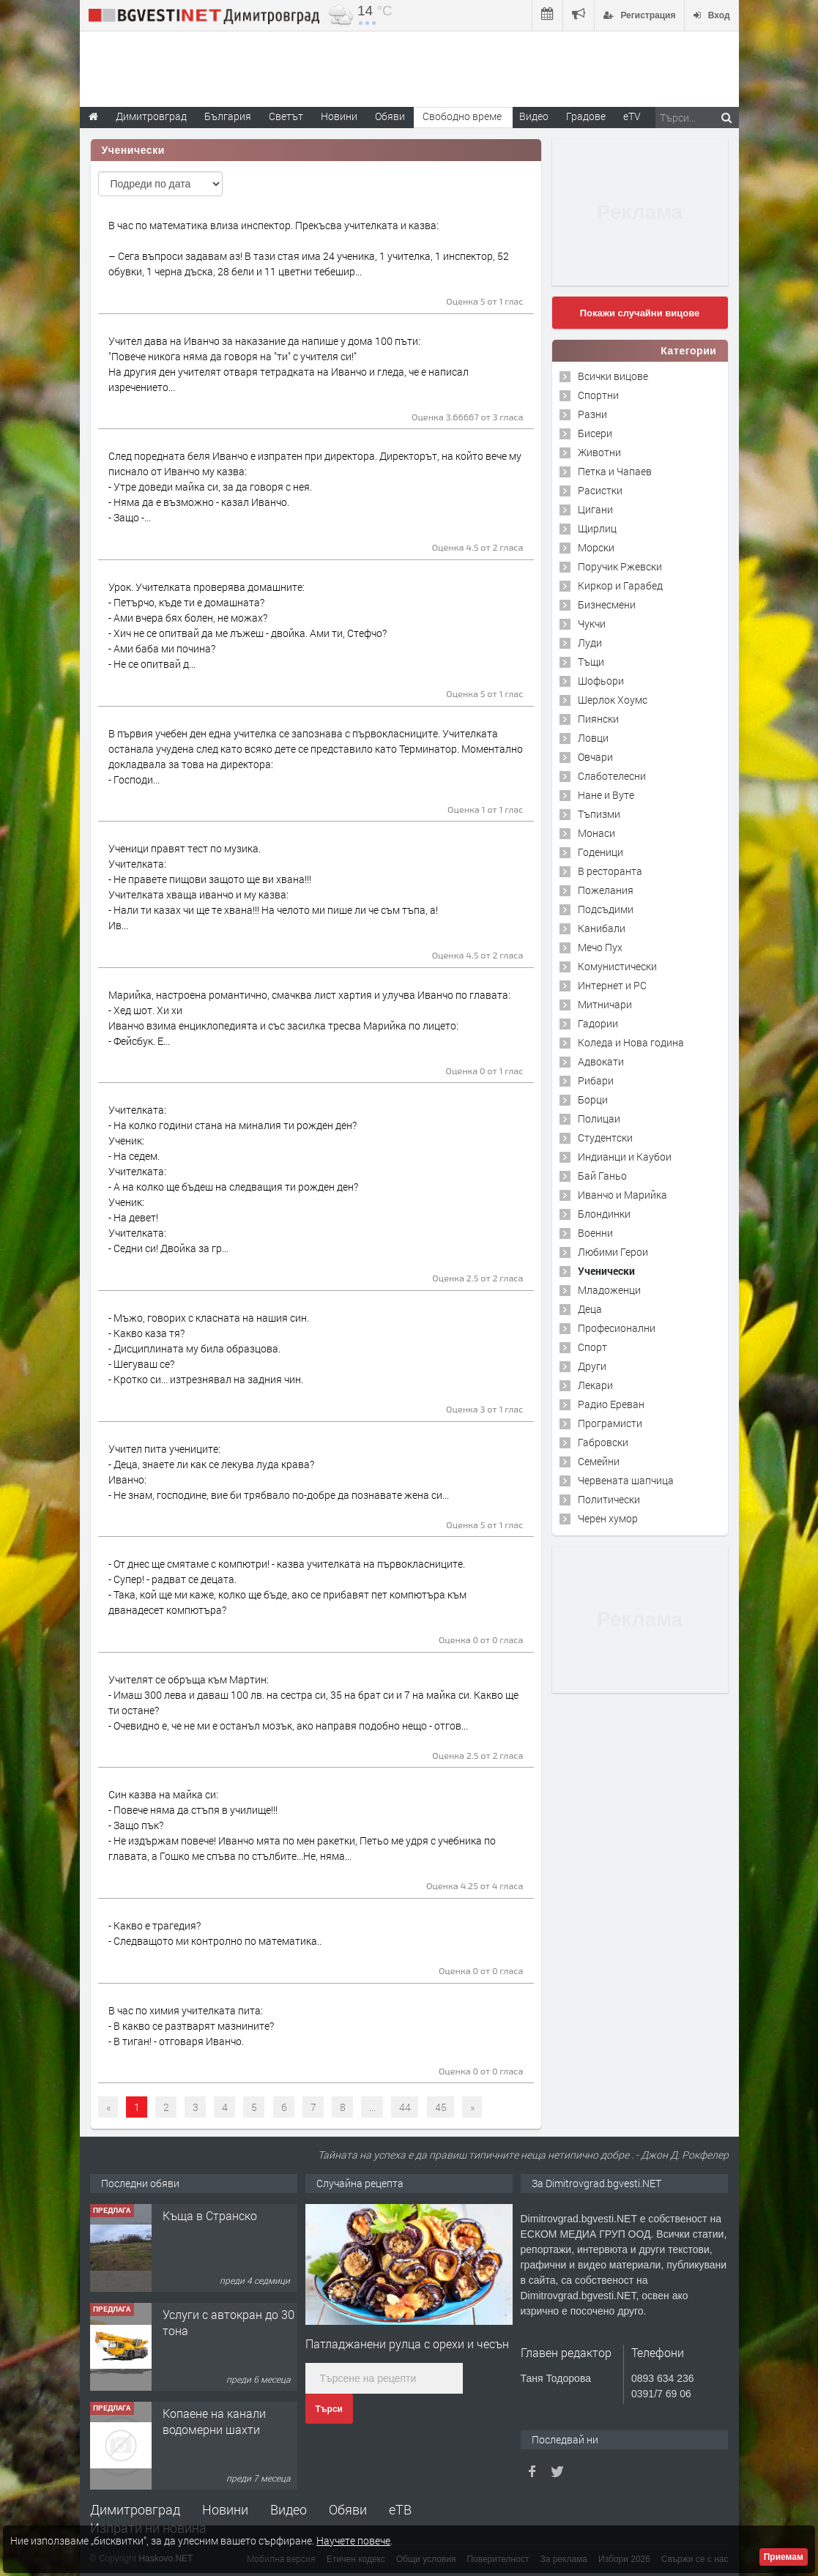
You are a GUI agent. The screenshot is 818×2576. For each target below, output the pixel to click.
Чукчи (592, 623)
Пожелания (605, 890)
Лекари (595, 1385)
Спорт (592, 1347)
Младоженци (609, 1290)
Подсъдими (605, 909)
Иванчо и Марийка (622, 1195)
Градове (586, 116)
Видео (288, 2509)
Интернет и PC (612, 985)
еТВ (400, 2509)
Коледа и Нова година (631, 1042)
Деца (590, 1309)
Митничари (605, 1004)
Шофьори (601, 681)
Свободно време (462, 116)
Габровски (603, 1442)
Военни (595, 1233)
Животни (599, 452)
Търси (329, 2409)
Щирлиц (597, 528)
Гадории (598, 1023)
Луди (590, 642)
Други (592, 1366)
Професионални (616, 1328)
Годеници (600, 852)
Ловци (593, 738)
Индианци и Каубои (625, 1157)
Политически (609, 1499)
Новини (339, 116)
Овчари (595, 757)
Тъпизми (599, 814)
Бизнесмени (607, 604)
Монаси (596, 833)
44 (405, 2107)
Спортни (598, 395)
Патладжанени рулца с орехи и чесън (407, 2343)
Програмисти (610, 1423)
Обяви (348, 2509)
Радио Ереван (611, 1404)
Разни (592, 414)
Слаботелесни (612, 776)
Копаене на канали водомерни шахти (214, 2421)
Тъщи (591, 662)
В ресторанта (610, 871)
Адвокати (601, 1061)
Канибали (601, 928)
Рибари (596, 1080)
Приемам (783, 2557)
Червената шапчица (626, 1480)
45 (441, 2107)
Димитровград (135, 2509)
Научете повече (353, 2540)
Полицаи (599, 1118)
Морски (596, 547)
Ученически (606, 1271)
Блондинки (604, 1214)
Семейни (599, 1461)
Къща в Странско (210, 2215)
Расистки (600, 490)
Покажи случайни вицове (640, 313)
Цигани (595, 509)
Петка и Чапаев (615, 471)
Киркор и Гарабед (620, 585)
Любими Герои (613, 1252)
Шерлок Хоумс (612, 700)
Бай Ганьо (602, 1176)
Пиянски (598, 719)
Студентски (605, 1137)
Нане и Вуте (606, 795)
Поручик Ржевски (620, 566)
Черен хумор (608, 1518)
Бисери (595, 433)
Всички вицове (613, 376)
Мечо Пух (600, 947)
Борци (593, 1099)
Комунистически (617, 966)
